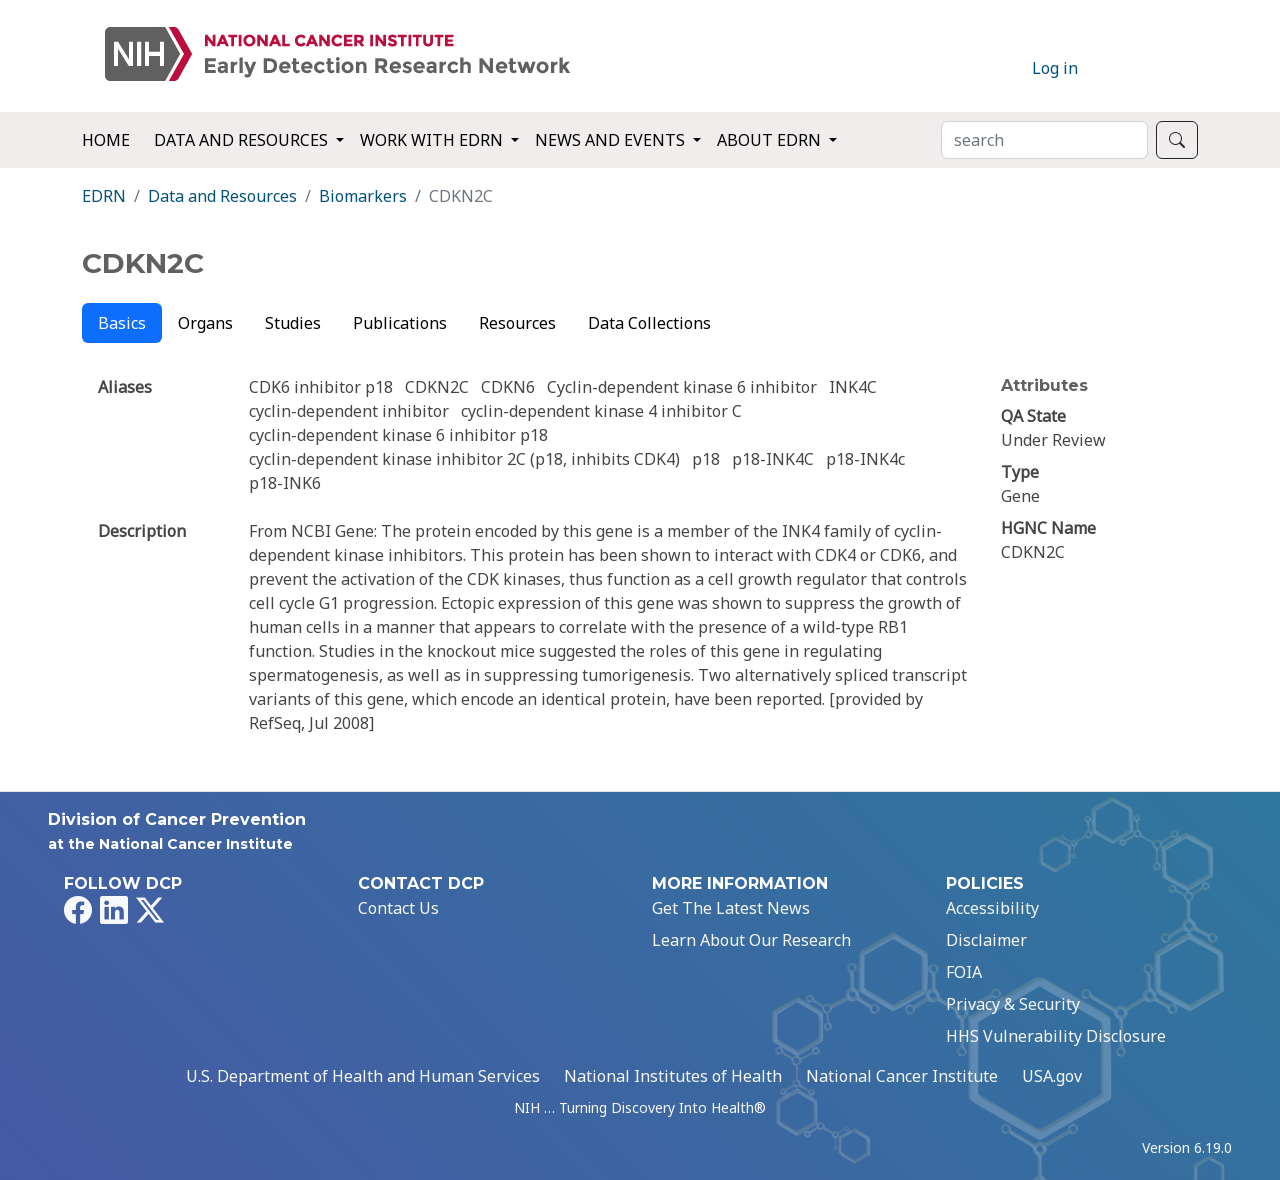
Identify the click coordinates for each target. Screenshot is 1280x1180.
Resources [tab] (517, 323)
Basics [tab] (122, 323)
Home (106, 140)
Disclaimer (986, 940)
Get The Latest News (731, 908)
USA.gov (1052, 1076)
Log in (1055, 68)
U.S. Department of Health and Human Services (363, 1076)
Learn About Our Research (751, 940)
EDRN (104, 196)
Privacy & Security (1013, 1004)
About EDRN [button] (771, 140)
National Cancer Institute (902, 1076)
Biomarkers (363, 196)
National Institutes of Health (673, 1076)
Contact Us (398, 908)
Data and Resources (222, 196)
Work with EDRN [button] (433, 140)
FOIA (964, 972)
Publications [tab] (400, 323)
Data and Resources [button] (243, 140)
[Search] (1044, 140)
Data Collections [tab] (649, 323)
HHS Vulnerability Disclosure (1056, 1036)
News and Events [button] (612, 140)
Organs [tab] (205, 323)
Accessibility (992, 908)
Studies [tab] (293, 323)
